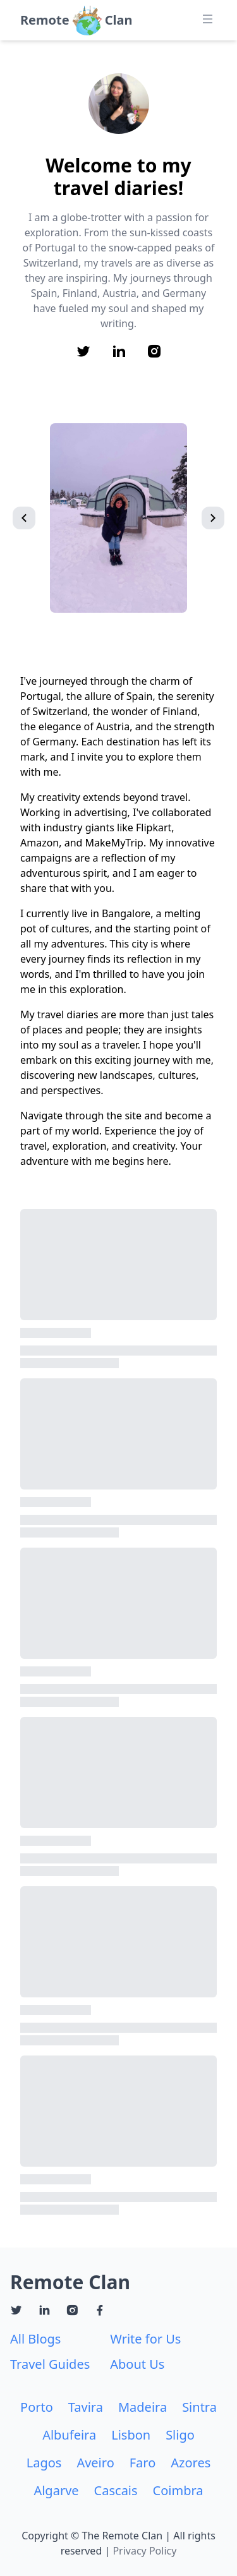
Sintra (199, 2407)
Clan (119, 19)
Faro (143, 2462)
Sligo (180, 2434)
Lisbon (130, 2434)
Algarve (55, 2490)
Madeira (142, 2407)
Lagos (44, 2462)
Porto (36, 2407)
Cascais (116, 2490)
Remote (45, 19)
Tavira (85, 2407)
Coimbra (178, 2490)
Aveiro (95, 2462)
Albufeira (69, 2434)
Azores (190, 2462)
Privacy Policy (144, 2551)
